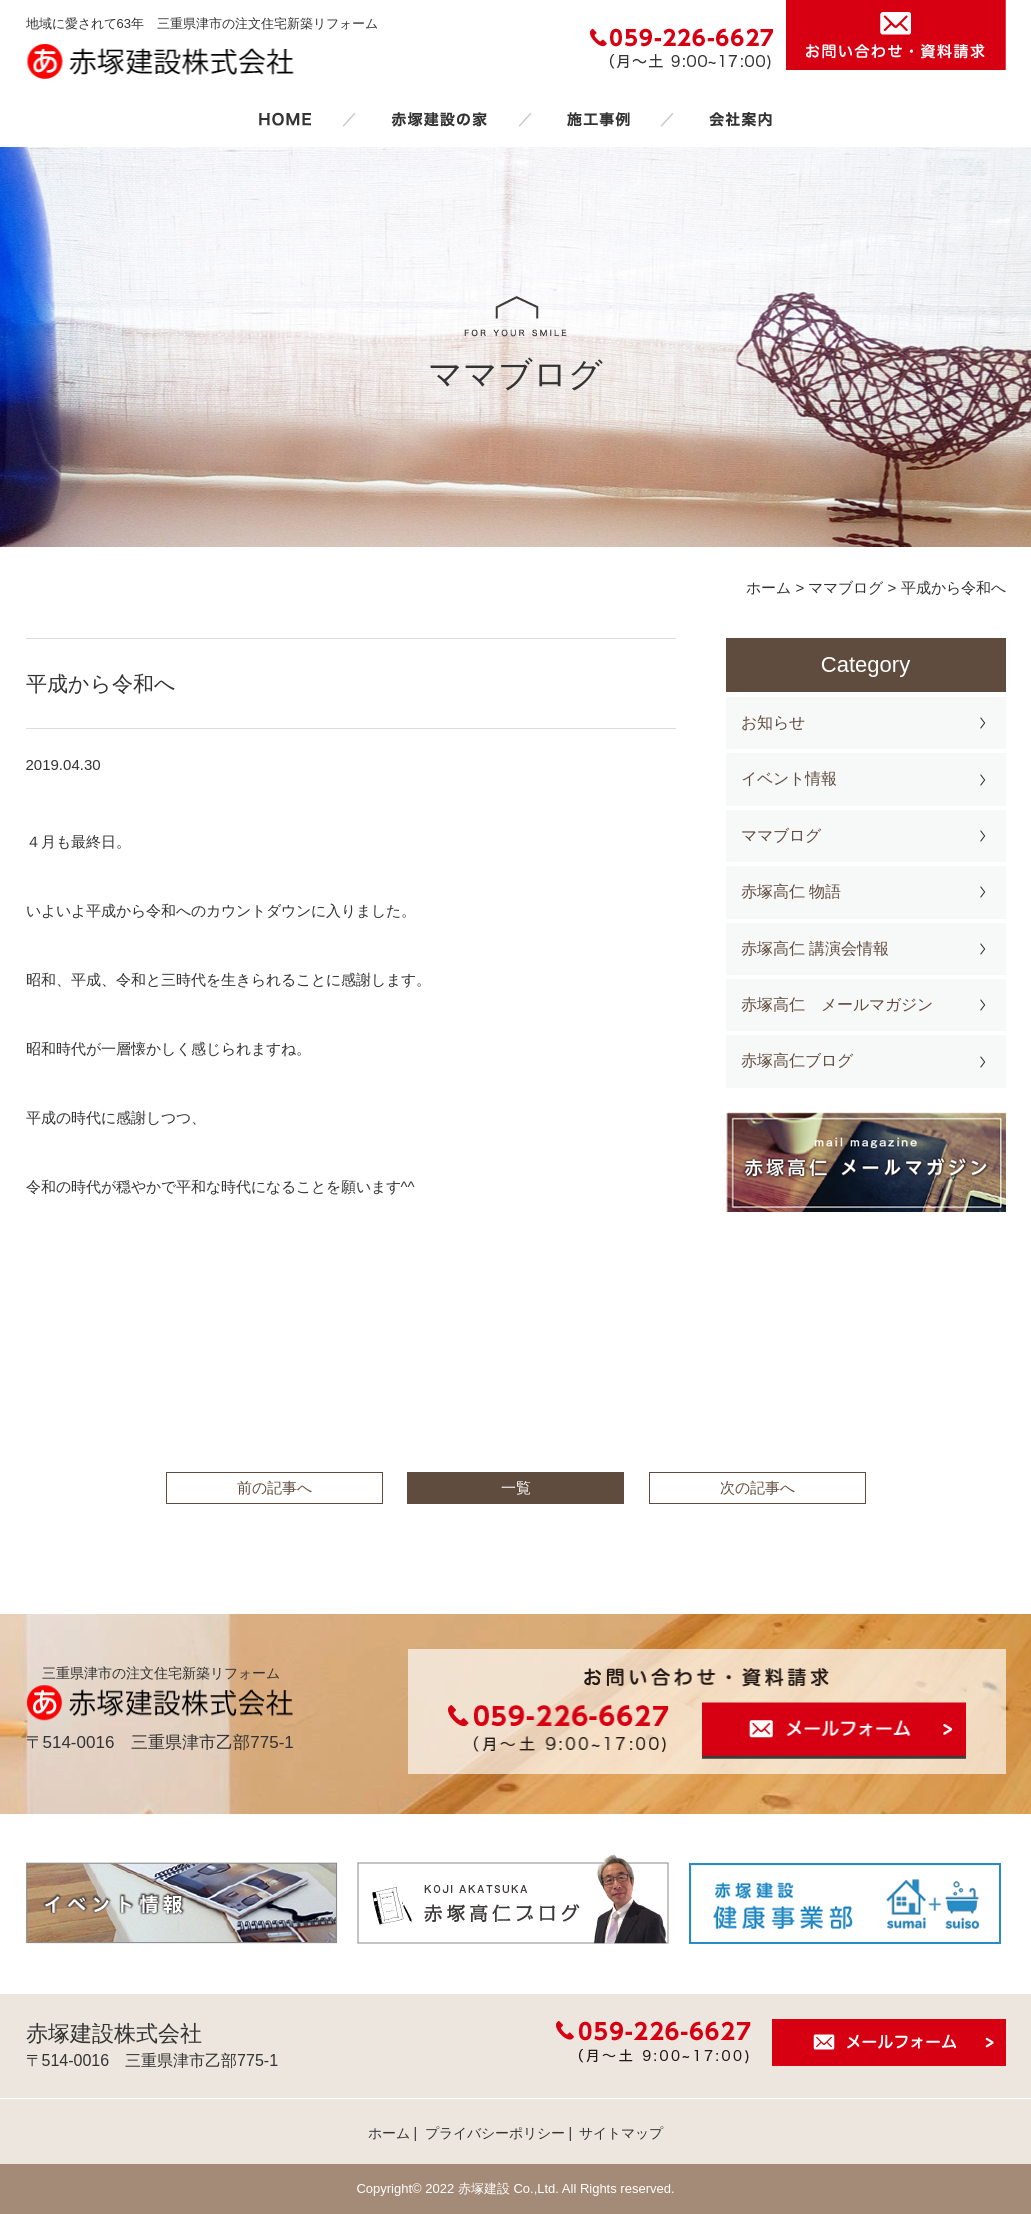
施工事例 (598, 119)
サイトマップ (621, 2133)
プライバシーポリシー (495, 2133)
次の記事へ (757, 1487)
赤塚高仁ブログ (797, 1060)
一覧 (516, 1487)
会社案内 (741, 119)
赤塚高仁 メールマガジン (837, 1004)
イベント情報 (789, 778)
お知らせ (773, 722)
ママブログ (781, 835)
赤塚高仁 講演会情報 (815, 948)
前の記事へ (274, 1487)
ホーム (285, 119)
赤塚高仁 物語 (791, 891)
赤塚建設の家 (439, 119)
